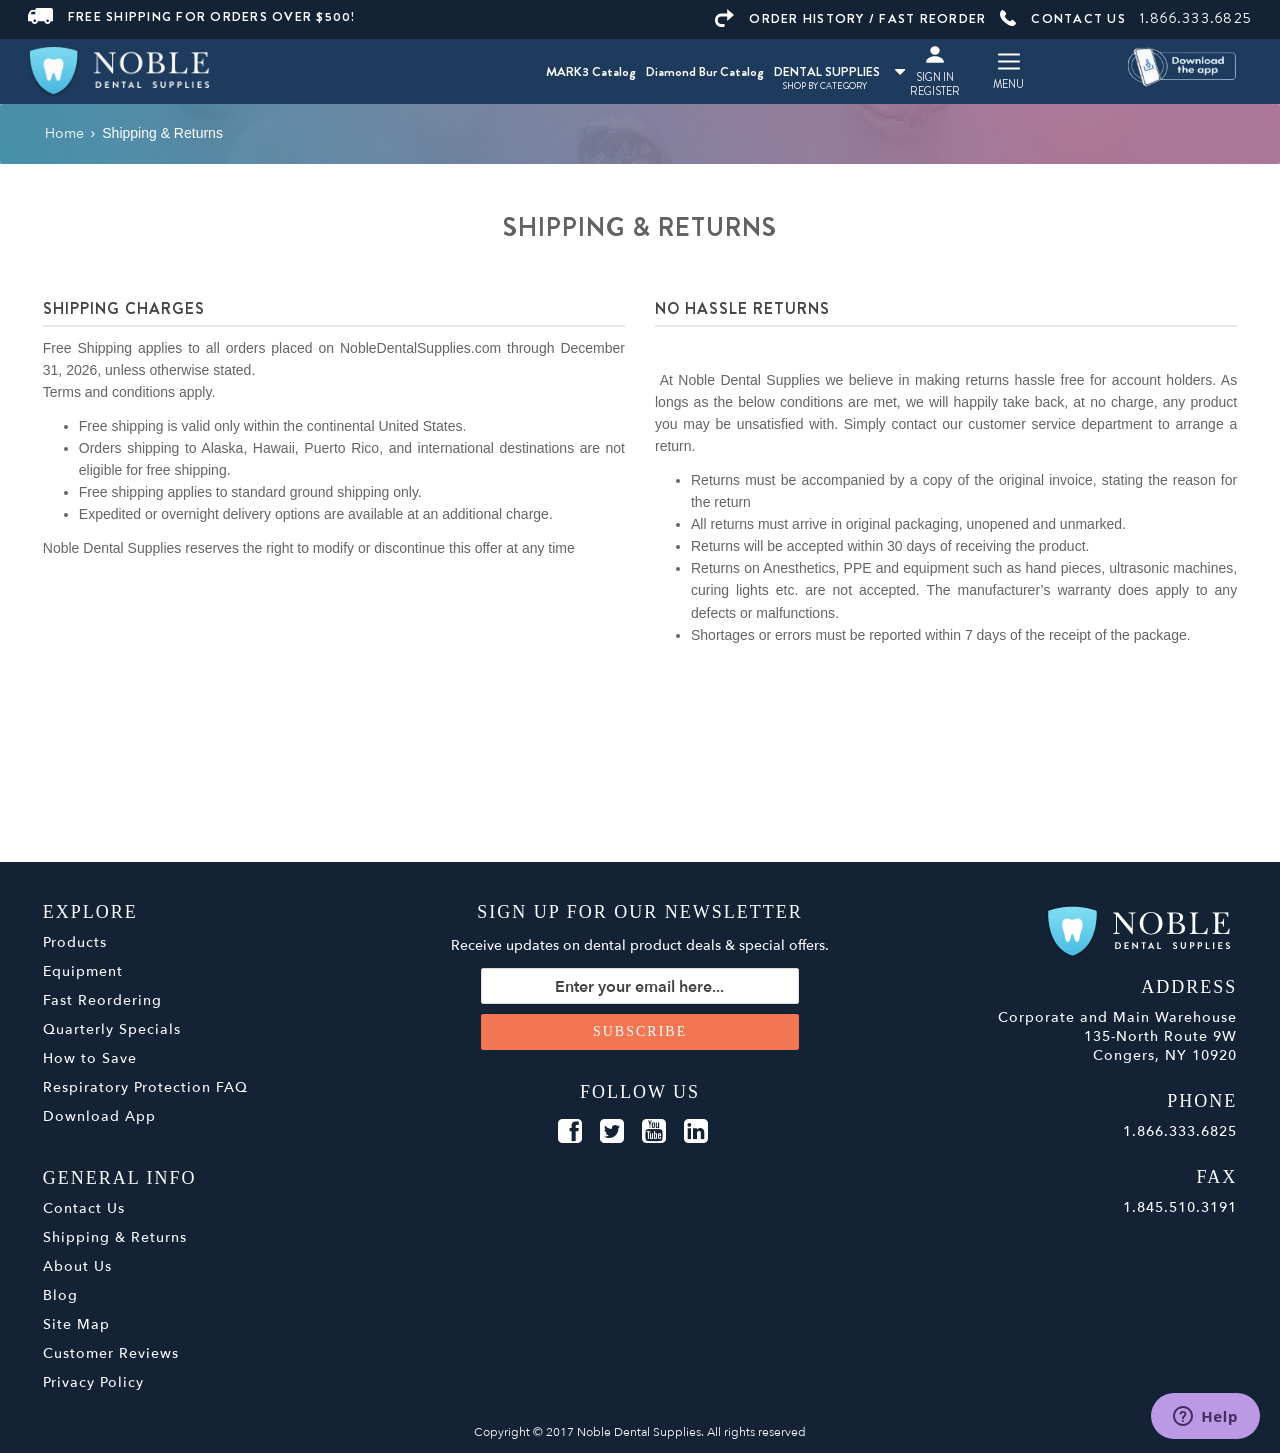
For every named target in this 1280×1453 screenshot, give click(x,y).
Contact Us (84, 1208)
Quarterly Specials (112, 1029)
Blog (60, 1295)
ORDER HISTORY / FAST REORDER (850, 18)
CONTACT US (1063, 18)
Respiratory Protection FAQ (145, 1087)
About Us (77, 1266)
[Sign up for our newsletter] (640, 986)
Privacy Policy (93, 1382)
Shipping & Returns (115, 1237)
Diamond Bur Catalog (705, 71)
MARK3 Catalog (591, 71)
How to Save (90, 1058)
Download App (99, 1116)
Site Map (76, 1324)
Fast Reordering (102, 1000)
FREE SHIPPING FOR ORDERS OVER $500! (192, 16)
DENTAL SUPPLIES (839, 71)
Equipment (83, 971)
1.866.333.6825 (1196, 18)
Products (75, 942)
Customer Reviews (111, 1353)
